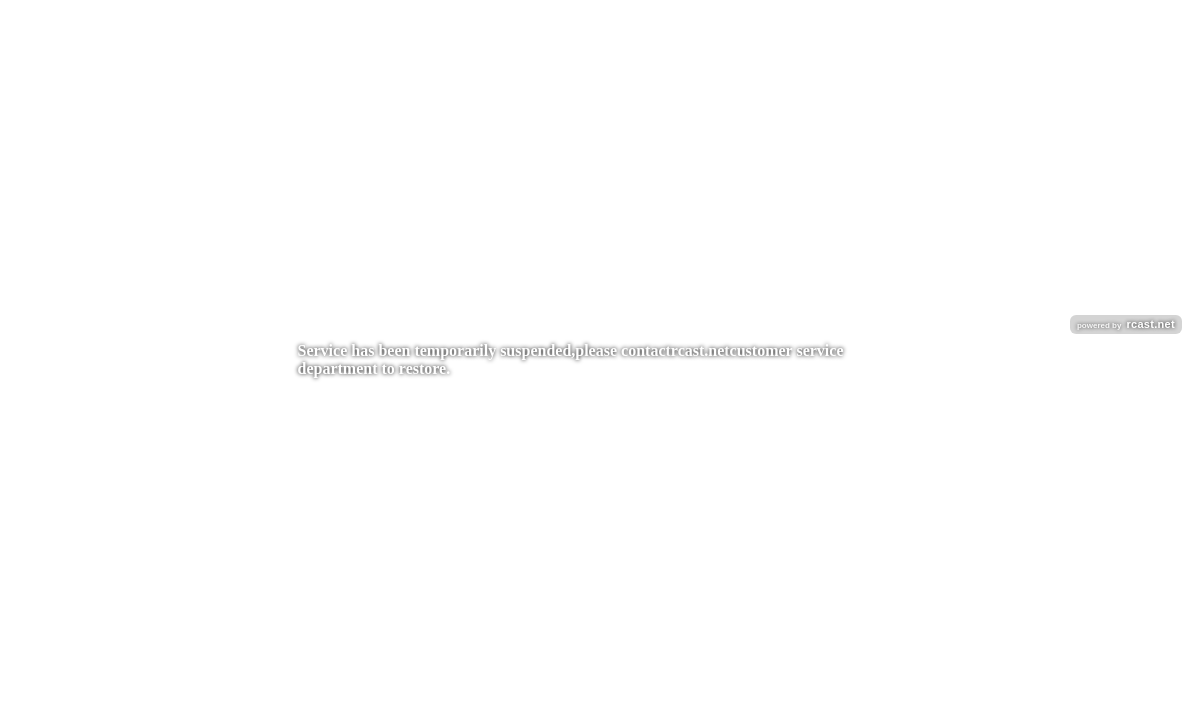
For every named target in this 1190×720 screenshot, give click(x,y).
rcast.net (700, 350)
